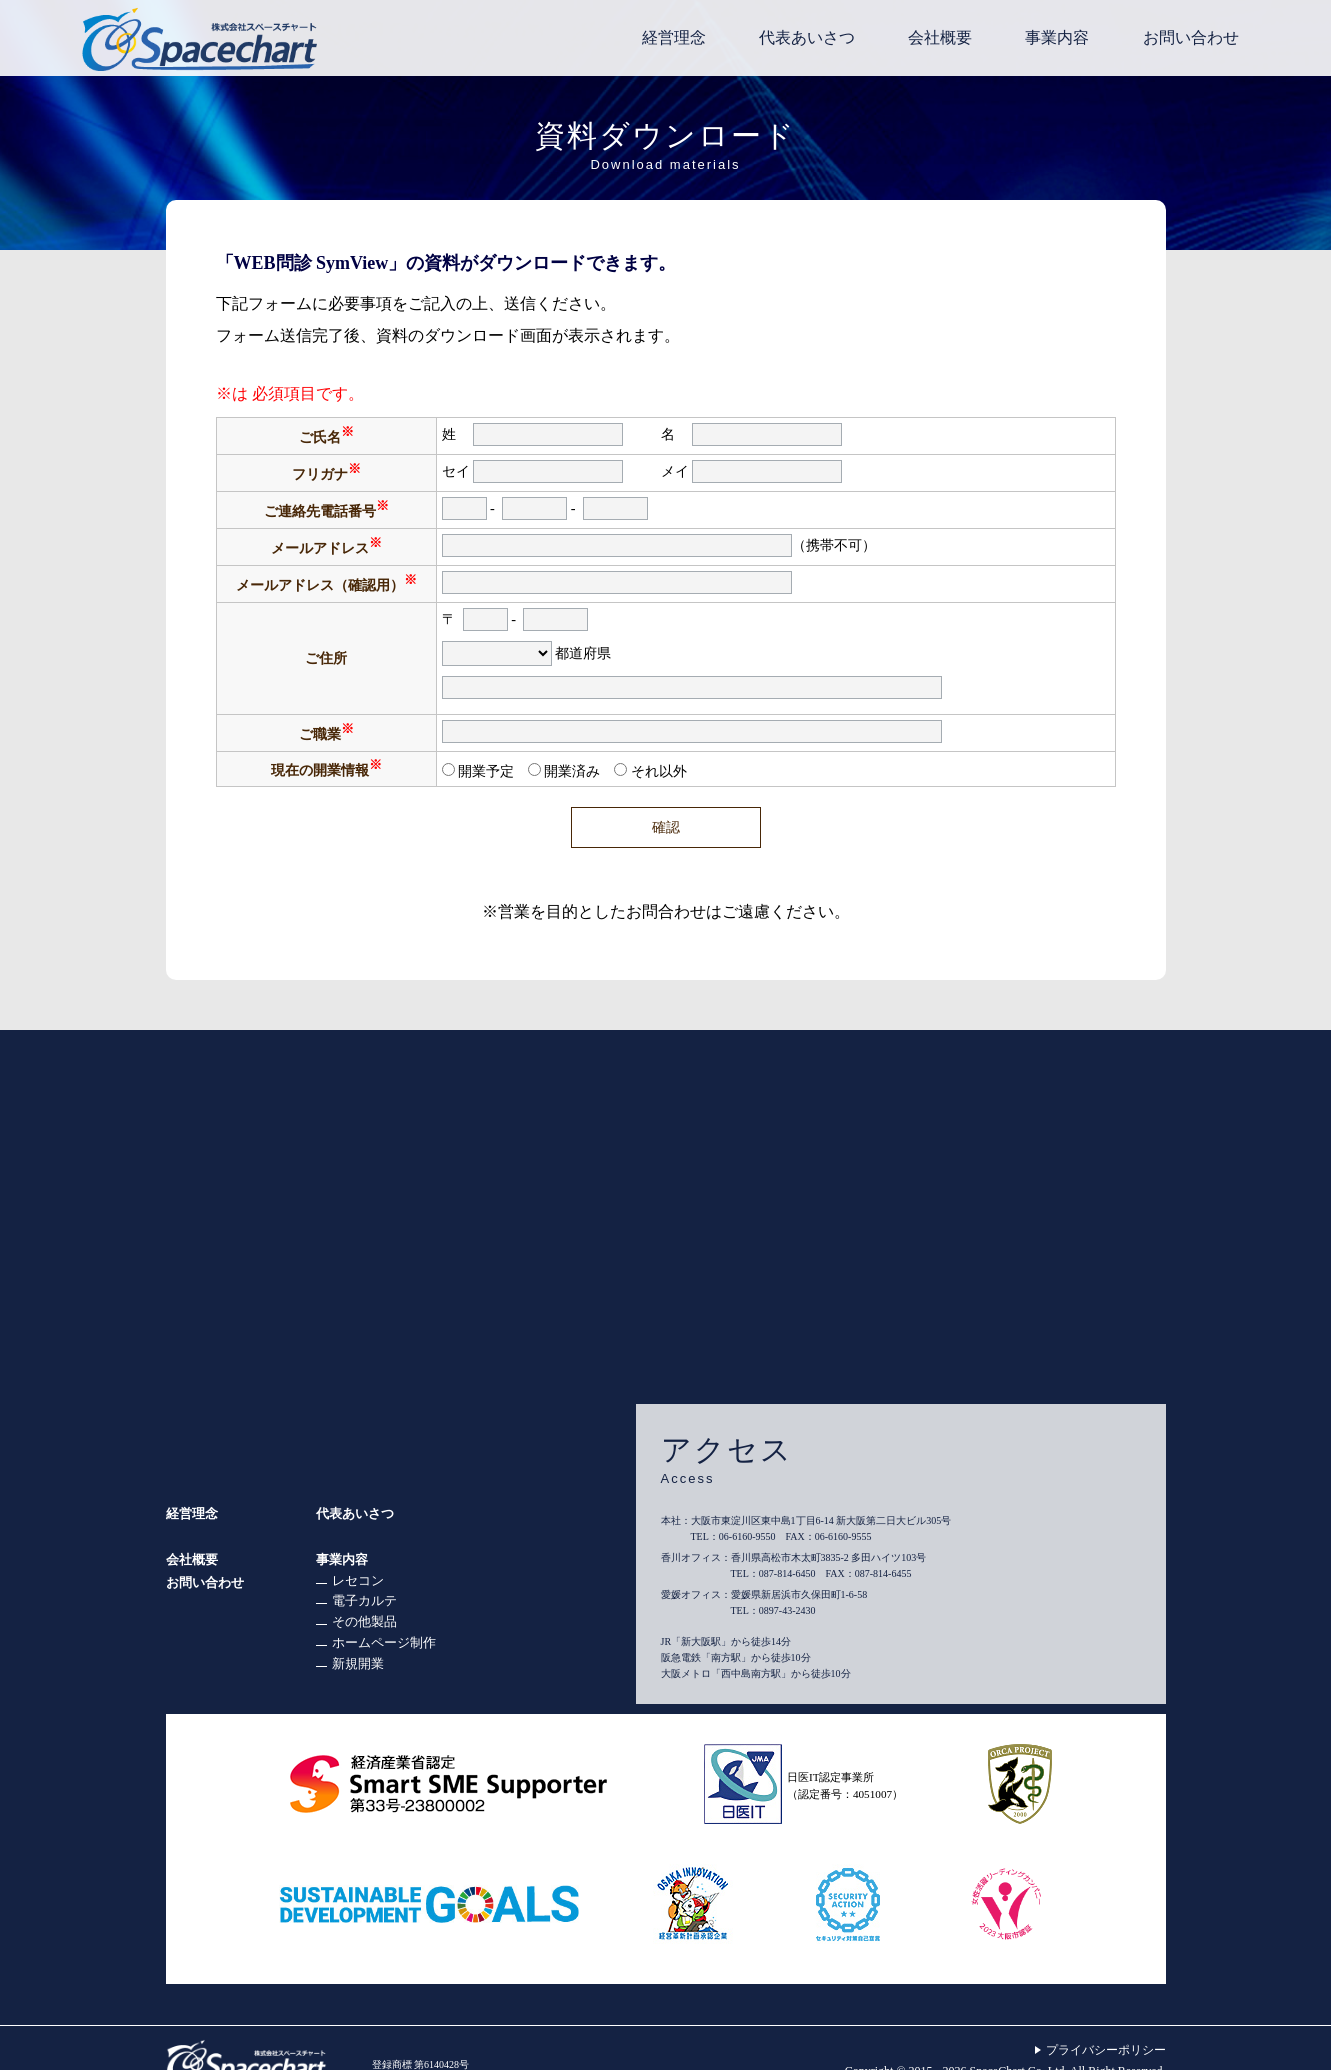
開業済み (572, 771)
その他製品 (364, 1621)
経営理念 (192, 1513)
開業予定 (486, 771)
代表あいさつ (355, 1513)
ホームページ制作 (384, 1642)
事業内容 (342, 1559)
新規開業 (358, 1663)
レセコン (358, 1580)
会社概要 (192, 1559)
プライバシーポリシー (1106, 2050)
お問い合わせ (205, 1582)
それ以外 (659, 771)
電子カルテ (364, 1600)
